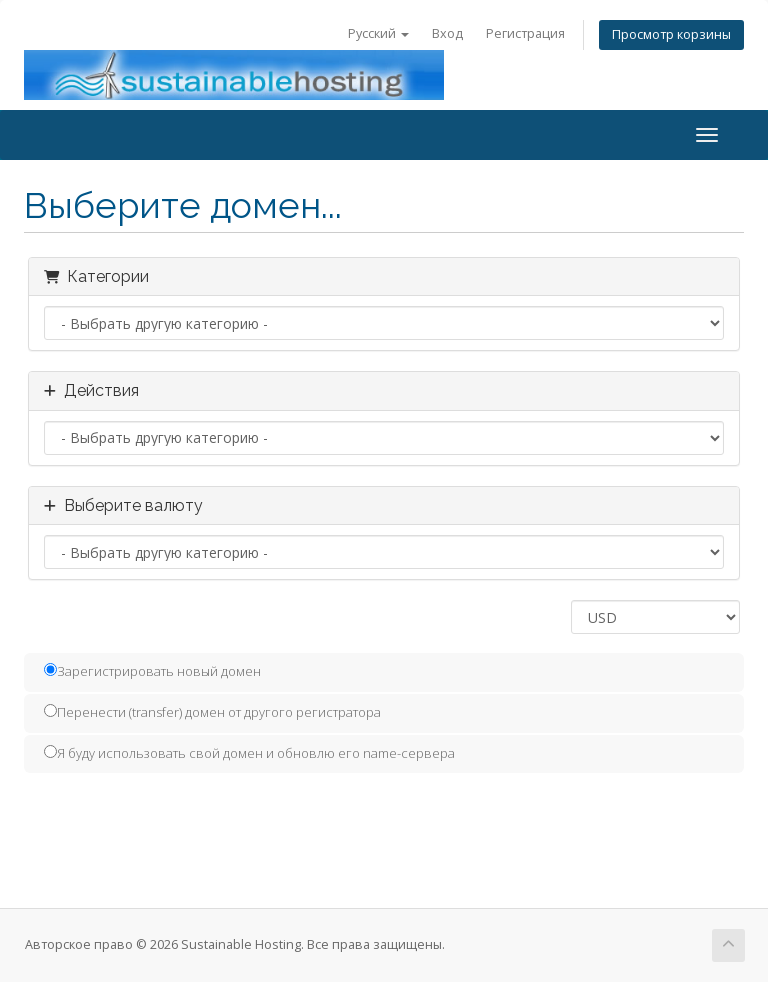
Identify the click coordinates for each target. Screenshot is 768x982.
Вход (447, 33)
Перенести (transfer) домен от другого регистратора (212, 712)
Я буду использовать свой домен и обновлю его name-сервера (249, 753)
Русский (378, 33)
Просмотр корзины (671, 34)
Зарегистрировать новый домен (152, 671)
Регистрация (525, 33)
